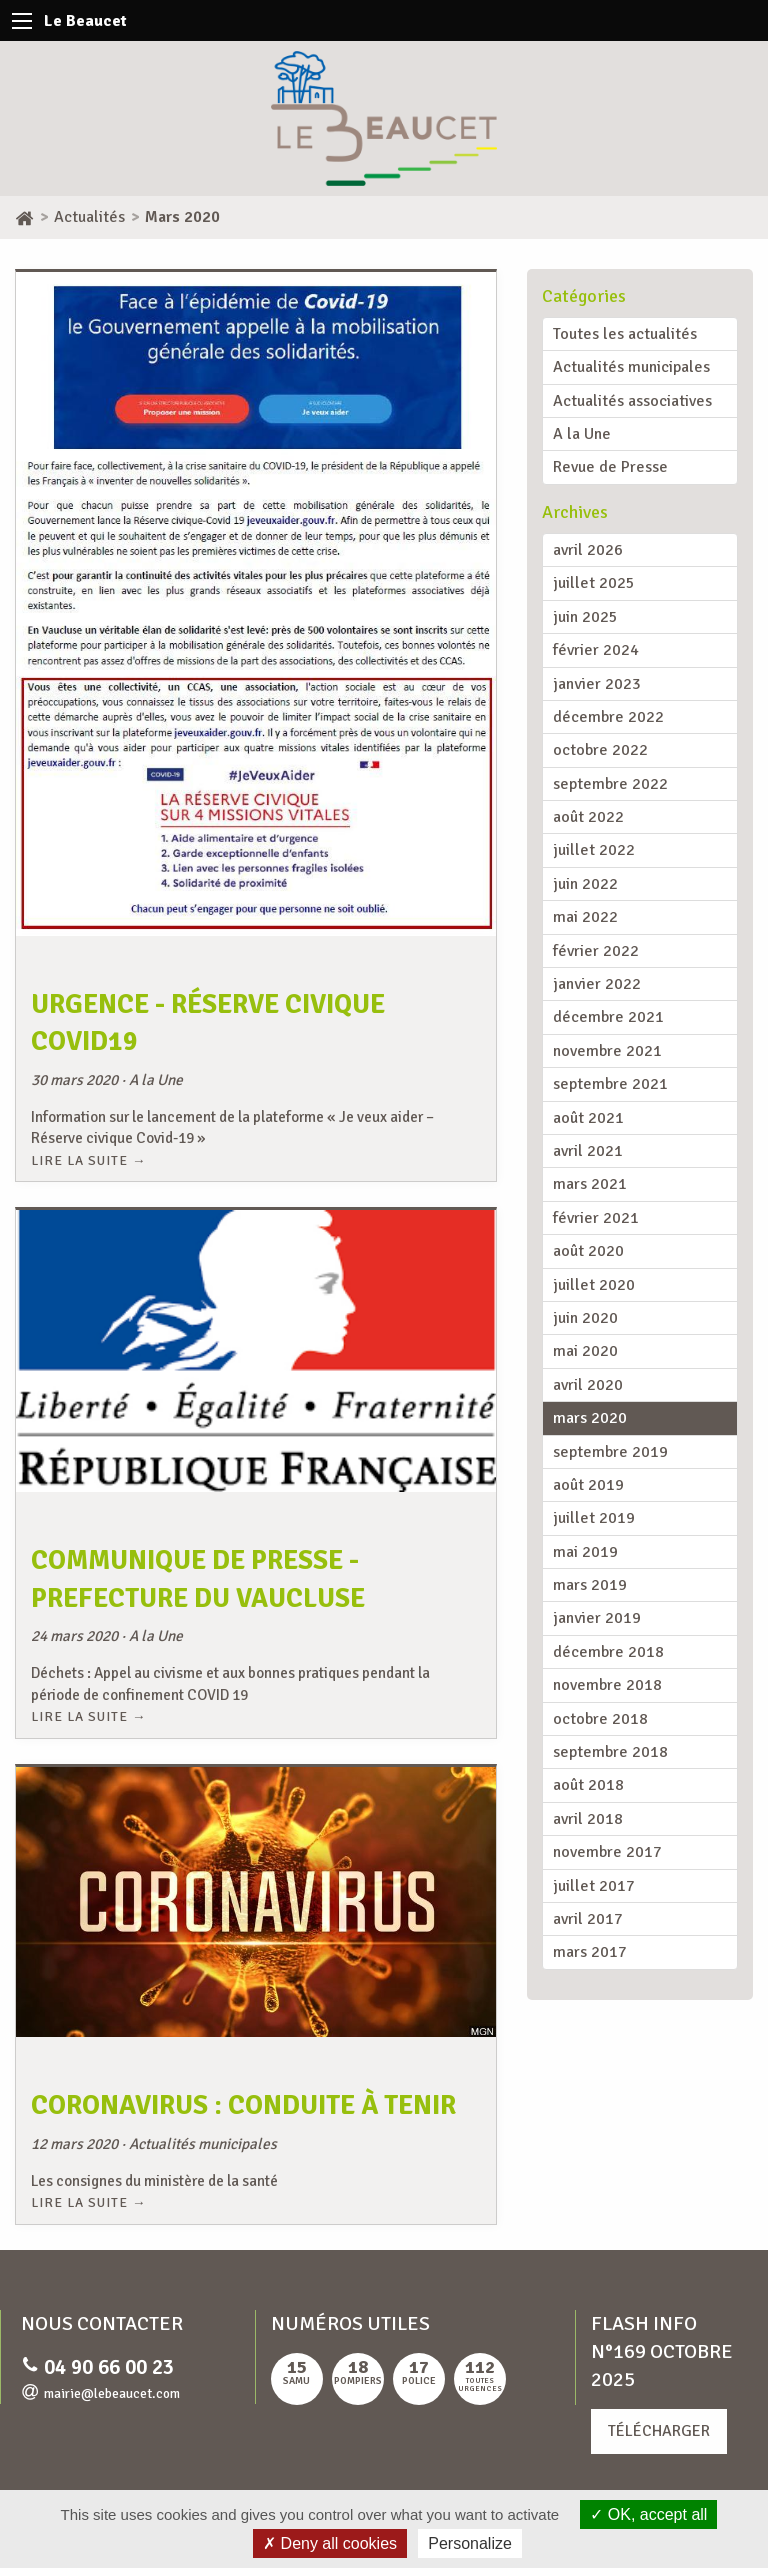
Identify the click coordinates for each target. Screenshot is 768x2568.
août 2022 (588, 817)
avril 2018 (588, 1819)
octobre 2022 (600, 750)
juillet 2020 (594, 1285)
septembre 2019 (610, 1452)
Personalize (470, 2543)
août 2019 (588, 1485)
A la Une (582, 434)
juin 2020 (585, 1318)
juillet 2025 (594, 583)
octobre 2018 (600, 1719)
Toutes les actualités (625, 334)
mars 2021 (590, 1184)
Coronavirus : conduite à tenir (243, 2105)
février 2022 (596, 951)
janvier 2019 (597, 1618)
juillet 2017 (594, 1886)
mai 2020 (585, 1351)
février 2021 (596, 1218)
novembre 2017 (607, 1852)
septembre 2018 (610, 1752)
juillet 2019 (594, 1518)
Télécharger (659, 2431)
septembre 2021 (610, 1084)
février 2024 (596, 650)
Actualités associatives (632, 401)
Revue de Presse (610, 467)
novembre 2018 (607, 1685)
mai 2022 (585, 917)
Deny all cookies (330, 2543)
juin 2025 (585, 617)
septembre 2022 (610, 784)
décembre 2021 (608, 1017)
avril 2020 (588, 1385)
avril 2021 (588, 1151)
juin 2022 (585, 884)
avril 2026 (588, 550)
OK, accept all (648, 2514)
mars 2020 (590, 1418)
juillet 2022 (594, 850)
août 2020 (588, 1251)
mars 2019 (590, 1585)
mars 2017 (590, 1952)
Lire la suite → (88, 1160)
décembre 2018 (608, 1652)
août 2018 (588, 1785)
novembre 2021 (607, 1051)
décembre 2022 (608, 717)
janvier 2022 (597, 984)
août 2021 (588, 1118)
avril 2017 (588, 1919)
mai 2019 (585, 1552)
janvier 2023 (597, 684)
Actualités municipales (631, 367)
